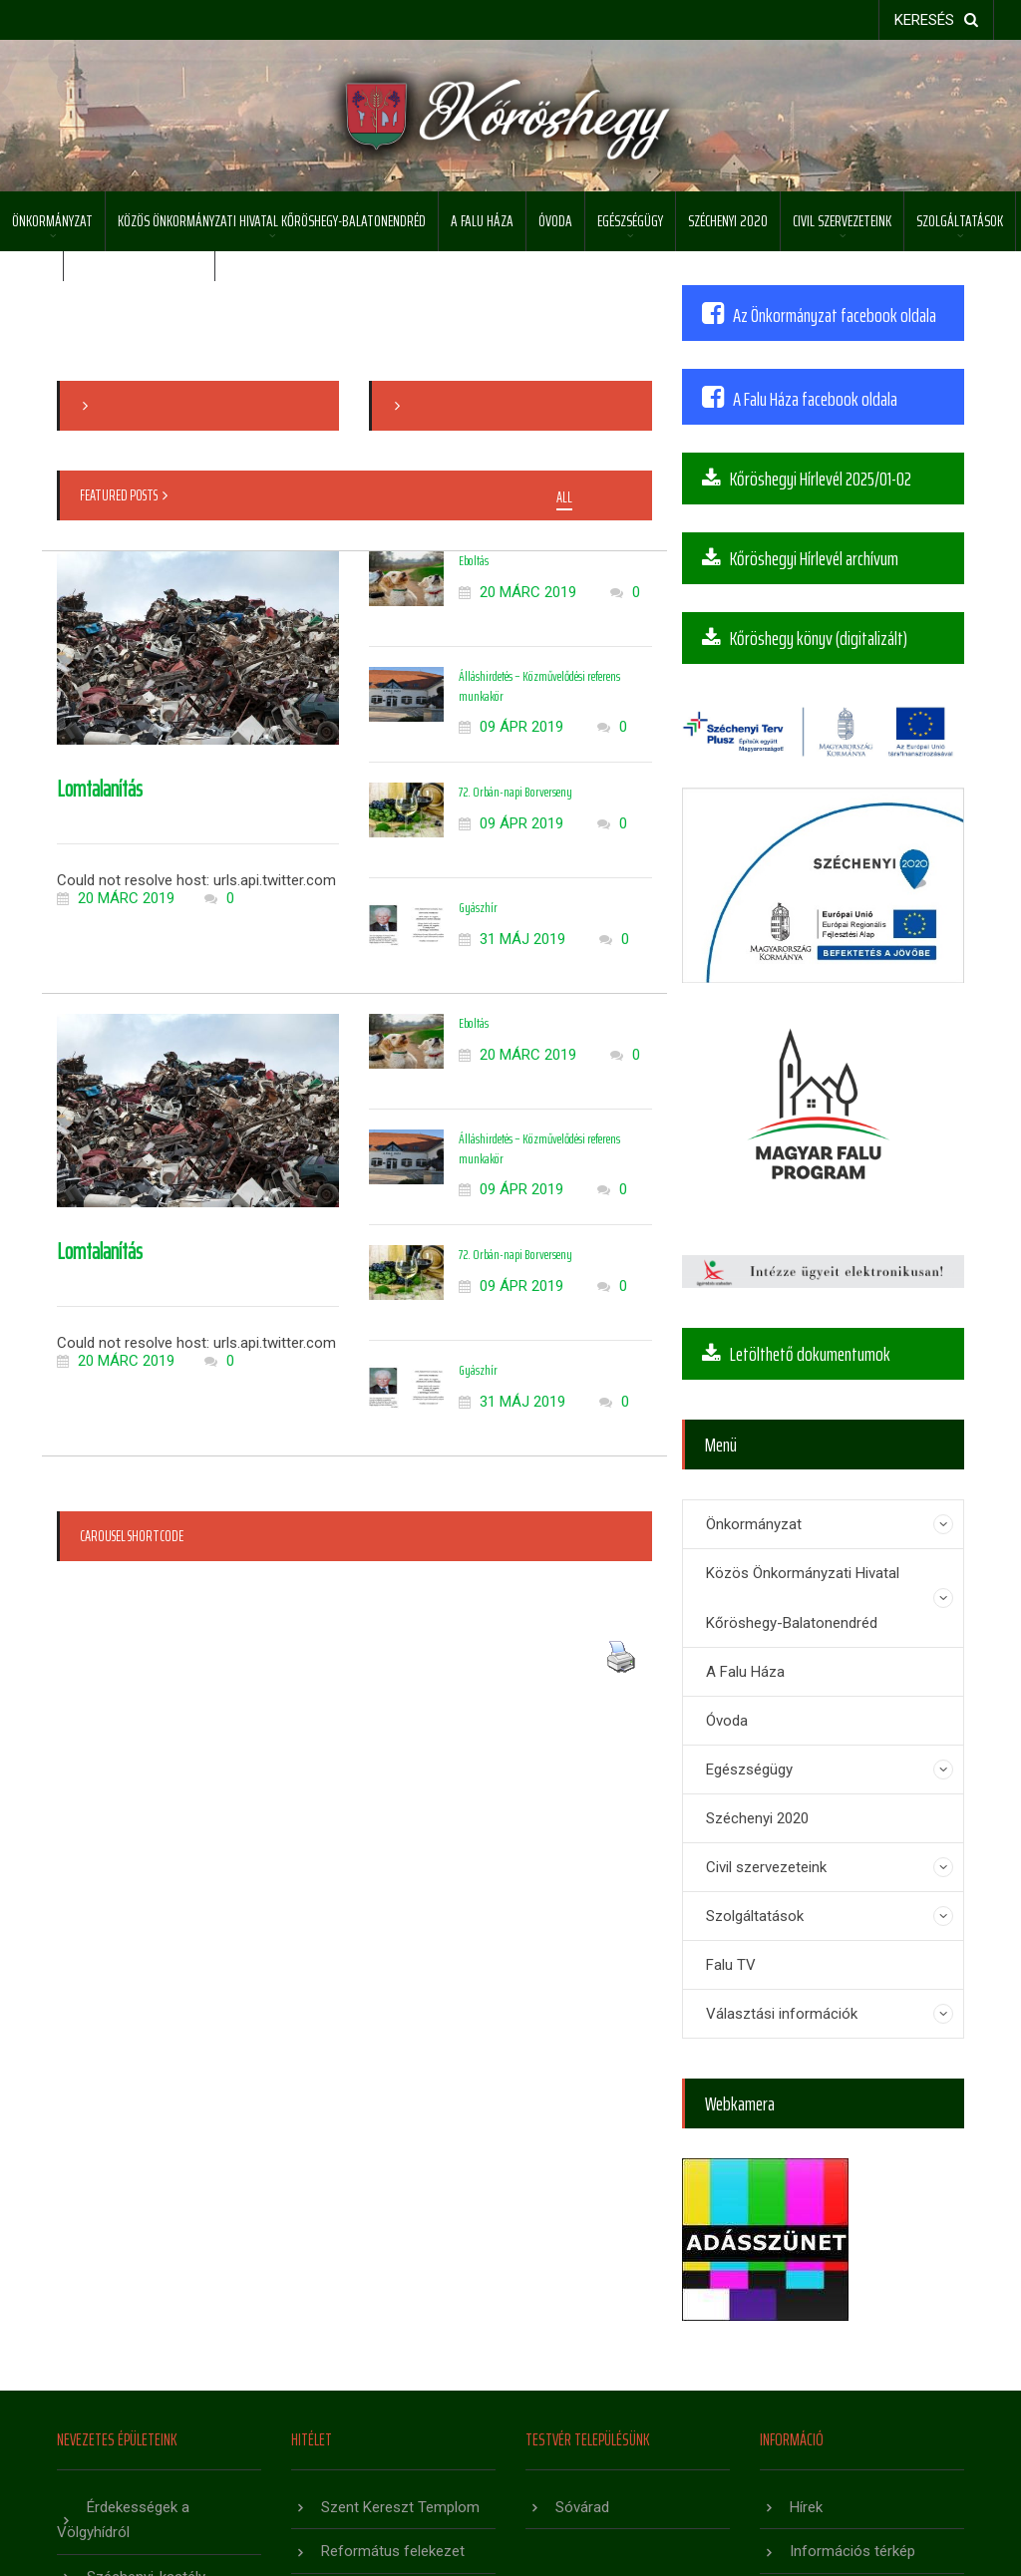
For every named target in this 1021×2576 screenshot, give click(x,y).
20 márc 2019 (115, 898)
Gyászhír (478, 907)
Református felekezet (393, 2551)
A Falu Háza (482, 220)
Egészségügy (630, 220)
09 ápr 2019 (511, 727)
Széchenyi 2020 (728, 220)
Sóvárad (582, 2507)
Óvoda (555, 220)
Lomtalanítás (100, 789)
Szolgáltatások (959, 220)
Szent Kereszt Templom (400, 2507)
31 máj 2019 (512, 939)
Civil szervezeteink (842, 220)
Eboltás (474, 560)
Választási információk (781, 2014)
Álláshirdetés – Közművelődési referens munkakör (539, 686)
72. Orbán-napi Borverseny (515, 792)
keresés (936, 20)
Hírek (806, 2507)
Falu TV (731, 1965)
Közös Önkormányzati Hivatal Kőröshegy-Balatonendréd (272, 220)
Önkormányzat (52, 220)
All (564, 498)
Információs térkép (852, 2551)
